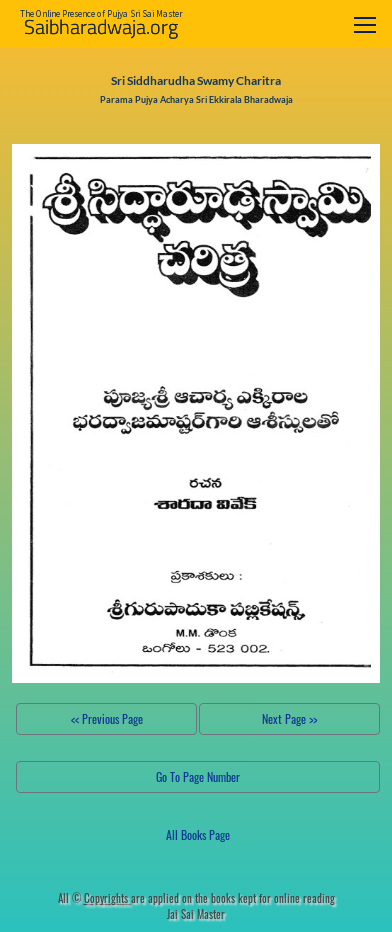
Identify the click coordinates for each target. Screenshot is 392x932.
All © (94, 898)
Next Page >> (289, 718)
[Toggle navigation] (365, 24)
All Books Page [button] (198, 834)
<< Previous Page (107, 718)
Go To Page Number (198, 776)
